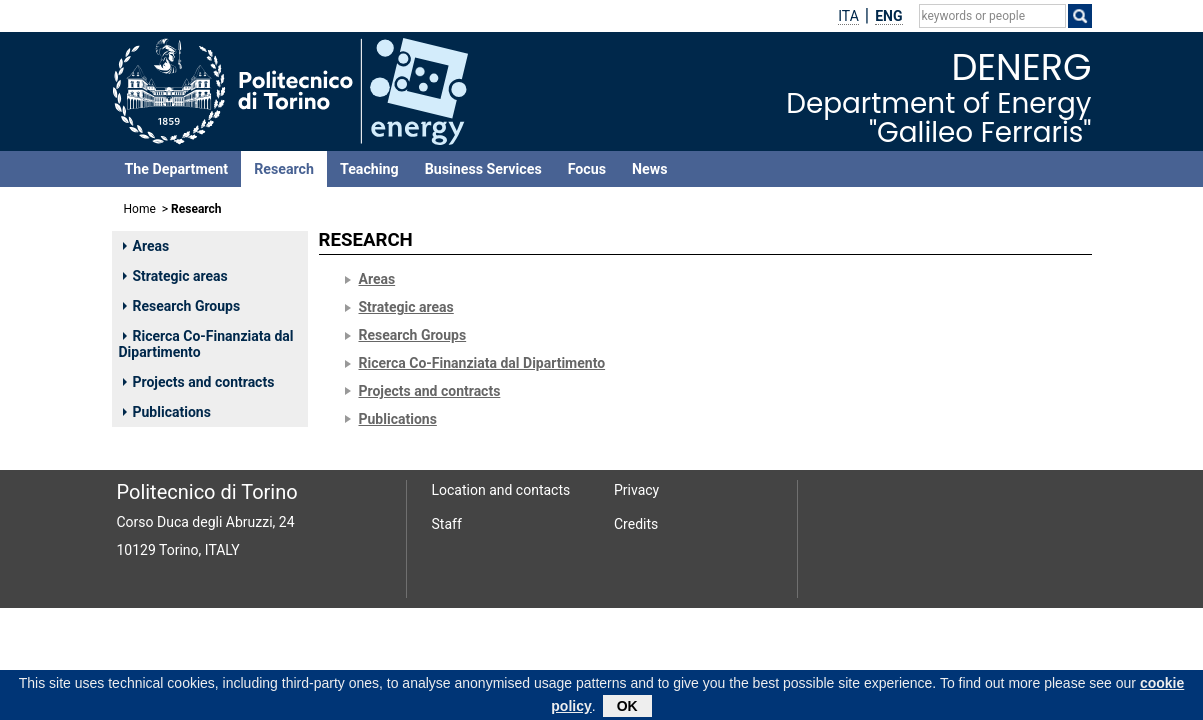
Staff (447, 524)
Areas (146, 246)
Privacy (636, 490)
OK (627, 708)
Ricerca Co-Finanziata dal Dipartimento (206, 344)
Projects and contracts (199, 382)
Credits (636, 524)
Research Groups (182, 306)
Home (140, 209)
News (649, 169)
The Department (177, 169)
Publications (167, 412)
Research (284, 169)
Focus (587, 169)
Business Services (483, 169)
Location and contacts (501, 490)
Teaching (369, 169)
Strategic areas (175, 276)
